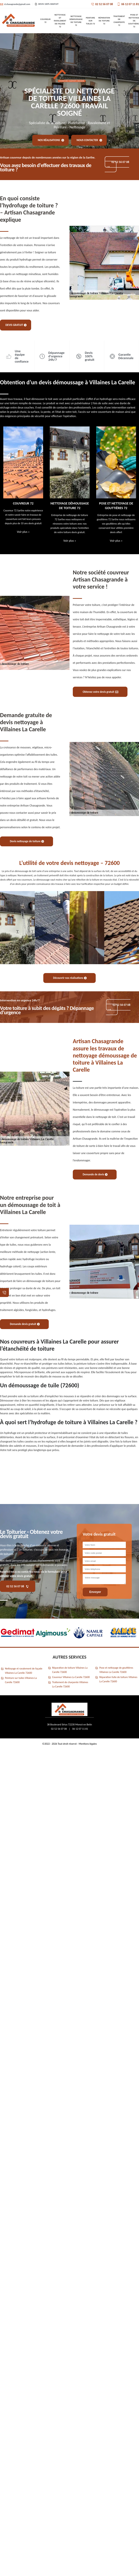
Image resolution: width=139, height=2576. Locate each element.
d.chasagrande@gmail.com (15, 4)
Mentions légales (88, 1743)
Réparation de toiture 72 (104, 21)
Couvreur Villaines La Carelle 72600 (71, 1677)
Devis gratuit (16, 325)
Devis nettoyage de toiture (27, 841)
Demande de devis (95, 1174)
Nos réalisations (51, 140)
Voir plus (23, 532)
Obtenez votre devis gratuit (100, 692)
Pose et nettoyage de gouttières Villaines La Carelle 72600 (116, 1670)
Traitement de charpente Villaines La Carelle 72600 (70, 1684)
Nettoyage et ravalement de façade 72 (60, 21)
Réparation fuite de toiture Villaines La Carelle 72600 (118, 1679)
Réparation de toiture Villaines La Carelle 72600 (70, 1670)
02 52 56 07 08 (102, 4)
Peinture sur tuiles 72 (90, 21)
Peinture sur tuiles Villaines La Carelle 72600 (21, 1680)
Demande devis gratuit (25, 1324)
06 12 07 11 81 (128, 4)
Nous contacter (89, 140)
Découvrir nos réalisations (70, 978)
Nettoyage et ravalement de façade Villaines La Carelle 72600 (23, 1670)
